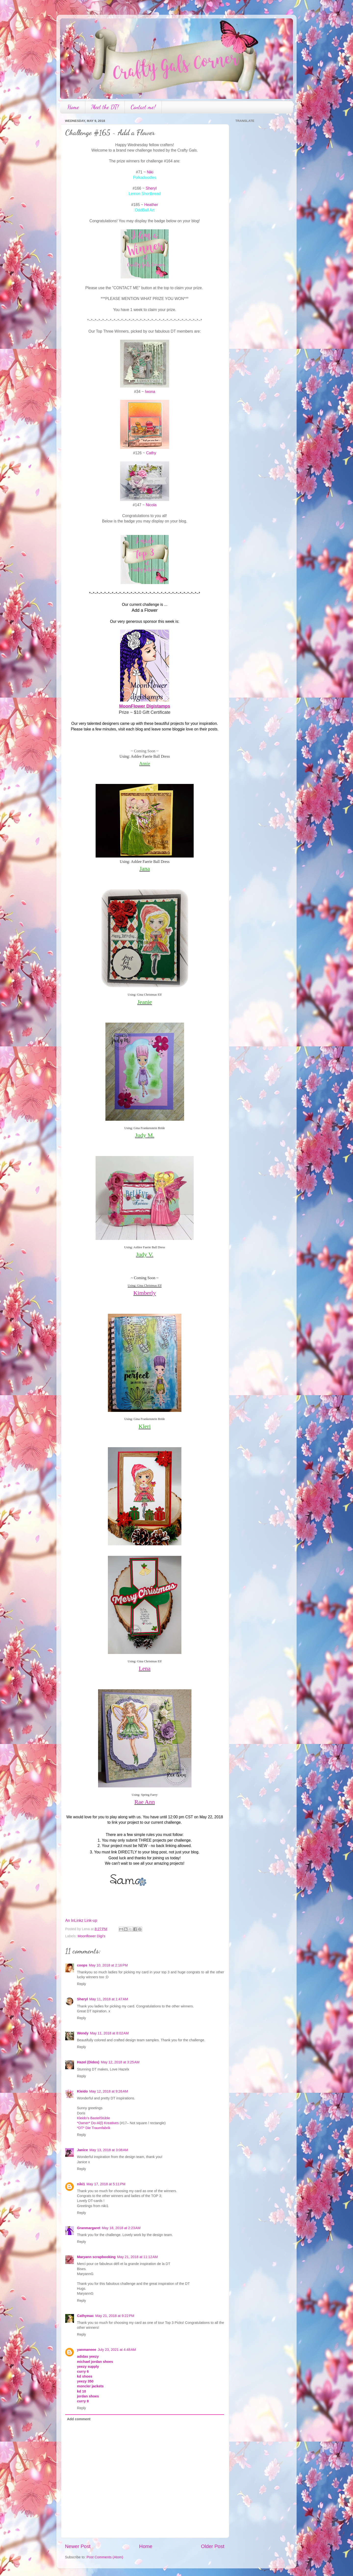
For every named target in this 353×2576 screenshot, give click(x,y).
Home (73, 107)
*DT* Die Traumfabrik (93, 2128)
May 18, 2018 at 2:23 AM (121, 2228)
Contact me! (143, 107)
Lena (145, 1668)
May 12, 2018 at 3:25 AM (120, 2062)
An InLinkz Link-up (81, 1920)
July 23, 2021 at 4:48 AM (117, 2350)
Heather (151, 205)
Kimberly (144, 1293)
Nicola (151, 505)
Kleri (145, 1426)
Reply (81, 1984)
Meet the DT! (105, 107)
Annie (144, 763)
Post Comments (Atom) (105, 2557)
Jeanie (144, 1002)
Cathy (151, 453)
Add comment (78, 2419)
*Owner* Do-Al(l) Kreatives (98, 2123)
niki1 (81, 2184)
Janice (82, 2150)
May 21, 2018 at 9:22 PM (114, 2316)
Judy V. (144, 1254)
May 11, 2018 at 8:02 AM (109, 2033)
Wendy (82, 2033)
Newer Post (77, 2546)
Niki (150, 172)
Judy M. (144, 1135)
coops (82, 1965)
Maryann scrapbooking (96, 2257)
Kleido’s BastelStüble (93, 2118)
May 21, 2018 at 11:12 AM (137, 2257)
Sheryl (151, 188)
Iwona (150, 392)
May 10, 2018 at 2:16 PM (108, 1965)
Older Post (212, 2546)
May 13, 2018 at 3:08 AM (108, 2150)
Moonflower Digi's (91, 1936)
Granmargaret (88, 2228)
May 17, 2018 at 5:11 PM (106, 2184)
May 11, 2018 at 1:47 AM (108, 1999)
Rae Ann (144, 1802)
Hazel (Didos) (88, 2062)
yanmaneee (86, 2350)
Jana (144, 868)
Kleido (82, 2091)
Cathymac (85, 2316)
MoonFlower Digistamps (144, 706)
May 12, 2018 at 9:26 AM (108, 2091)
